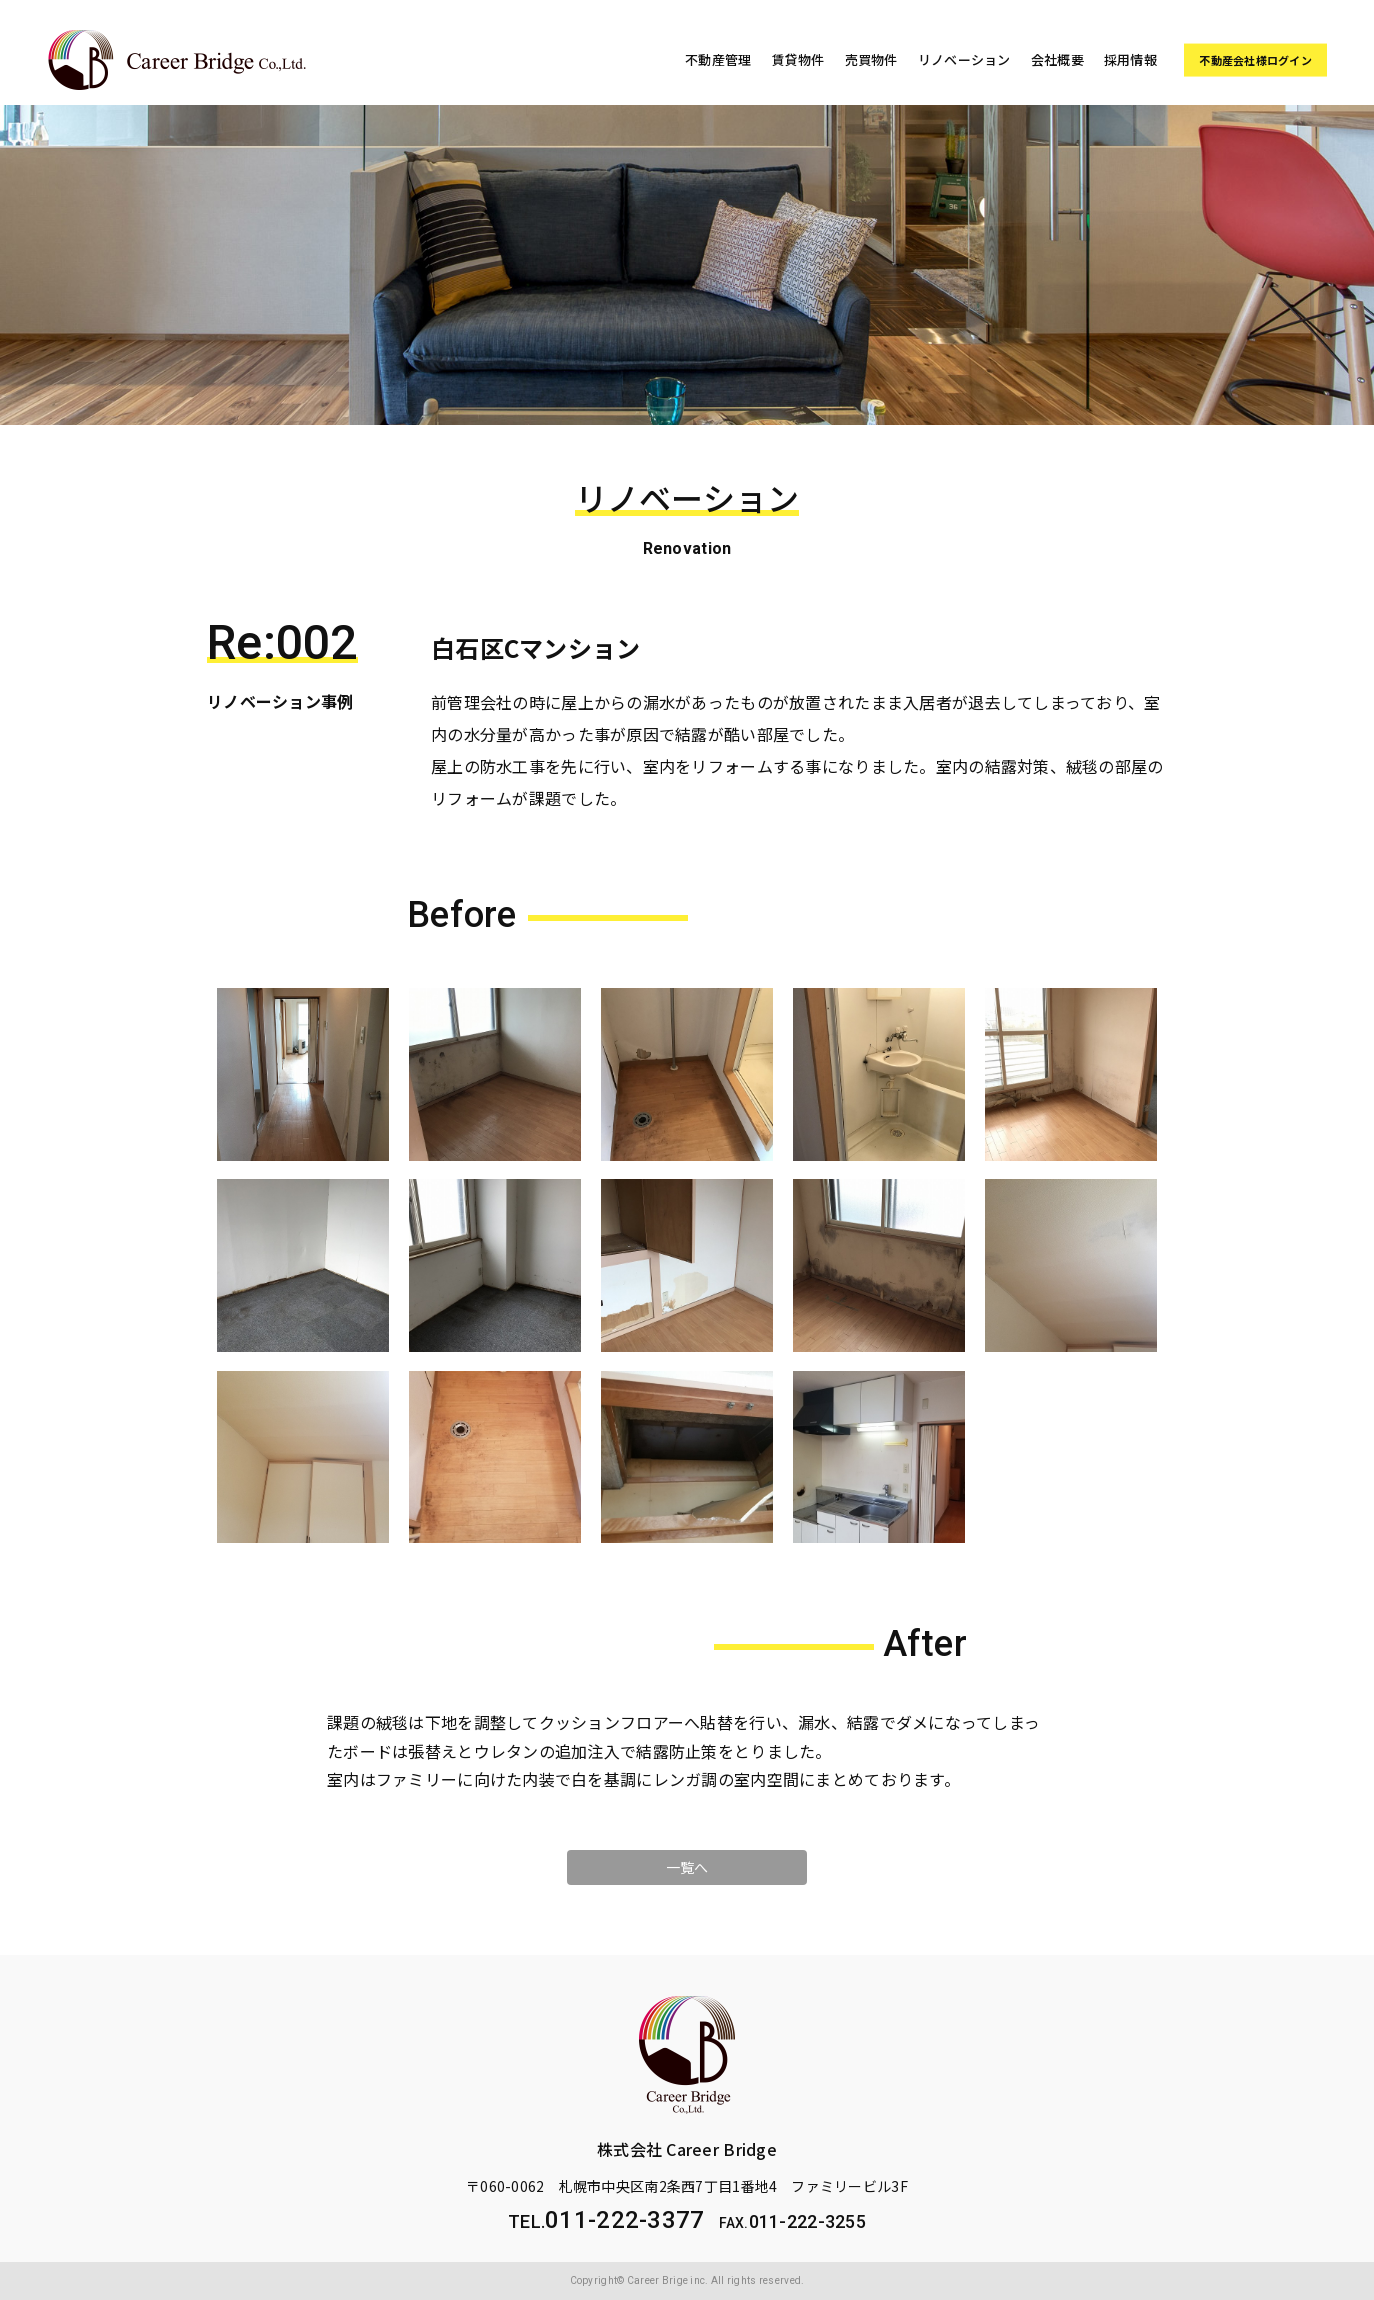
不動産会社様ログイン (1255, 60)
